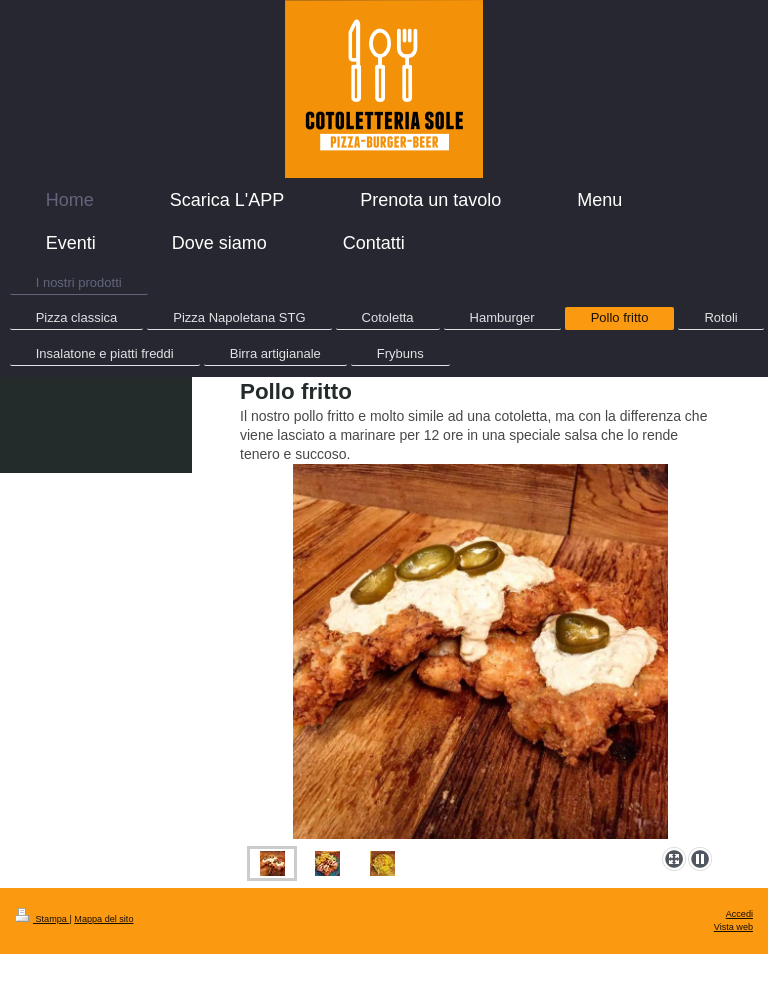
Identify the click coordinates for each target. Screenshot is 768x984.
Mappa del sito (103, 919)
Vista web (733, 927)
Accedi (739, 914)
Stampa (42, 919)
